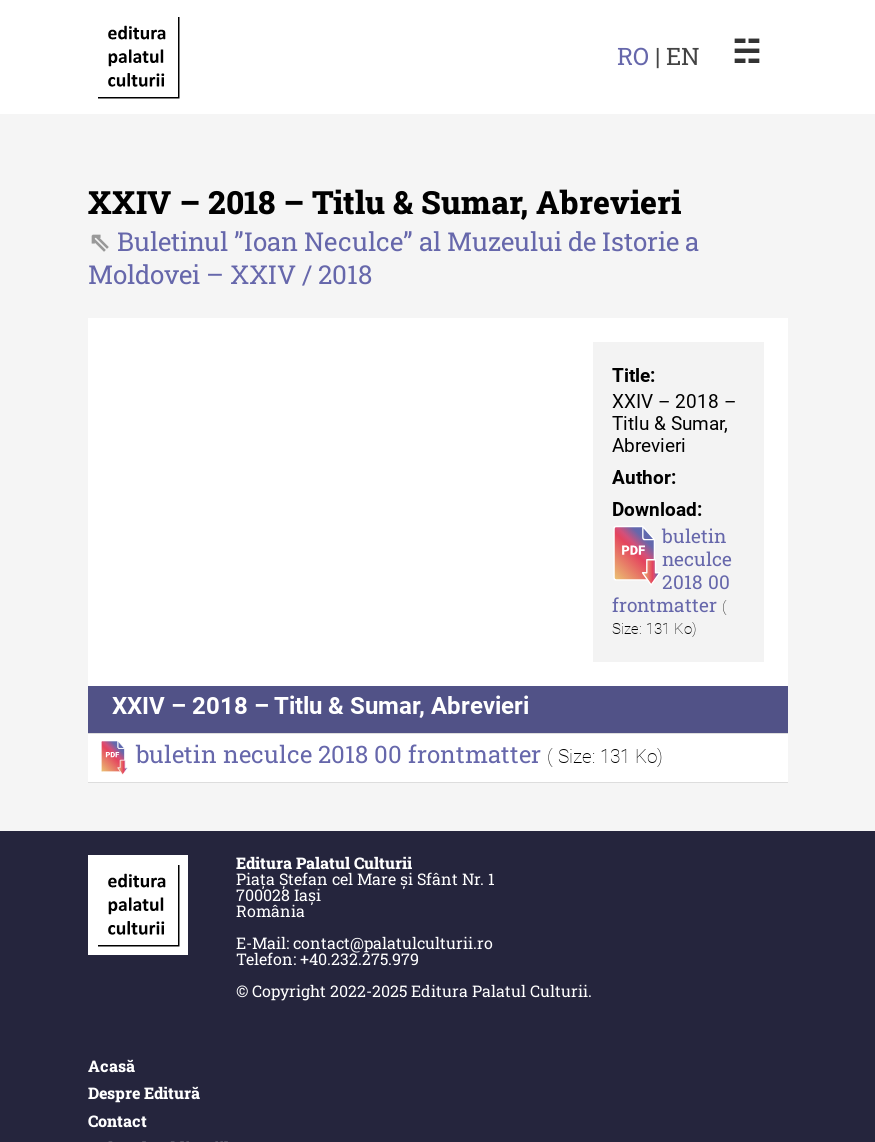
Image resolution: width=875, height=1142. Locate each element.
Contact (117, 1120)
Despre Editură (144, 1092)
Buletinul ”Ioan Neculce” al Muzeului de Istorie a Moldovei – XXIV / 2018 (393, 257)
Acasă (111, 1065)
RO (633, 56)
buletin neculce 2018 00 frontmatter (672, 570)
